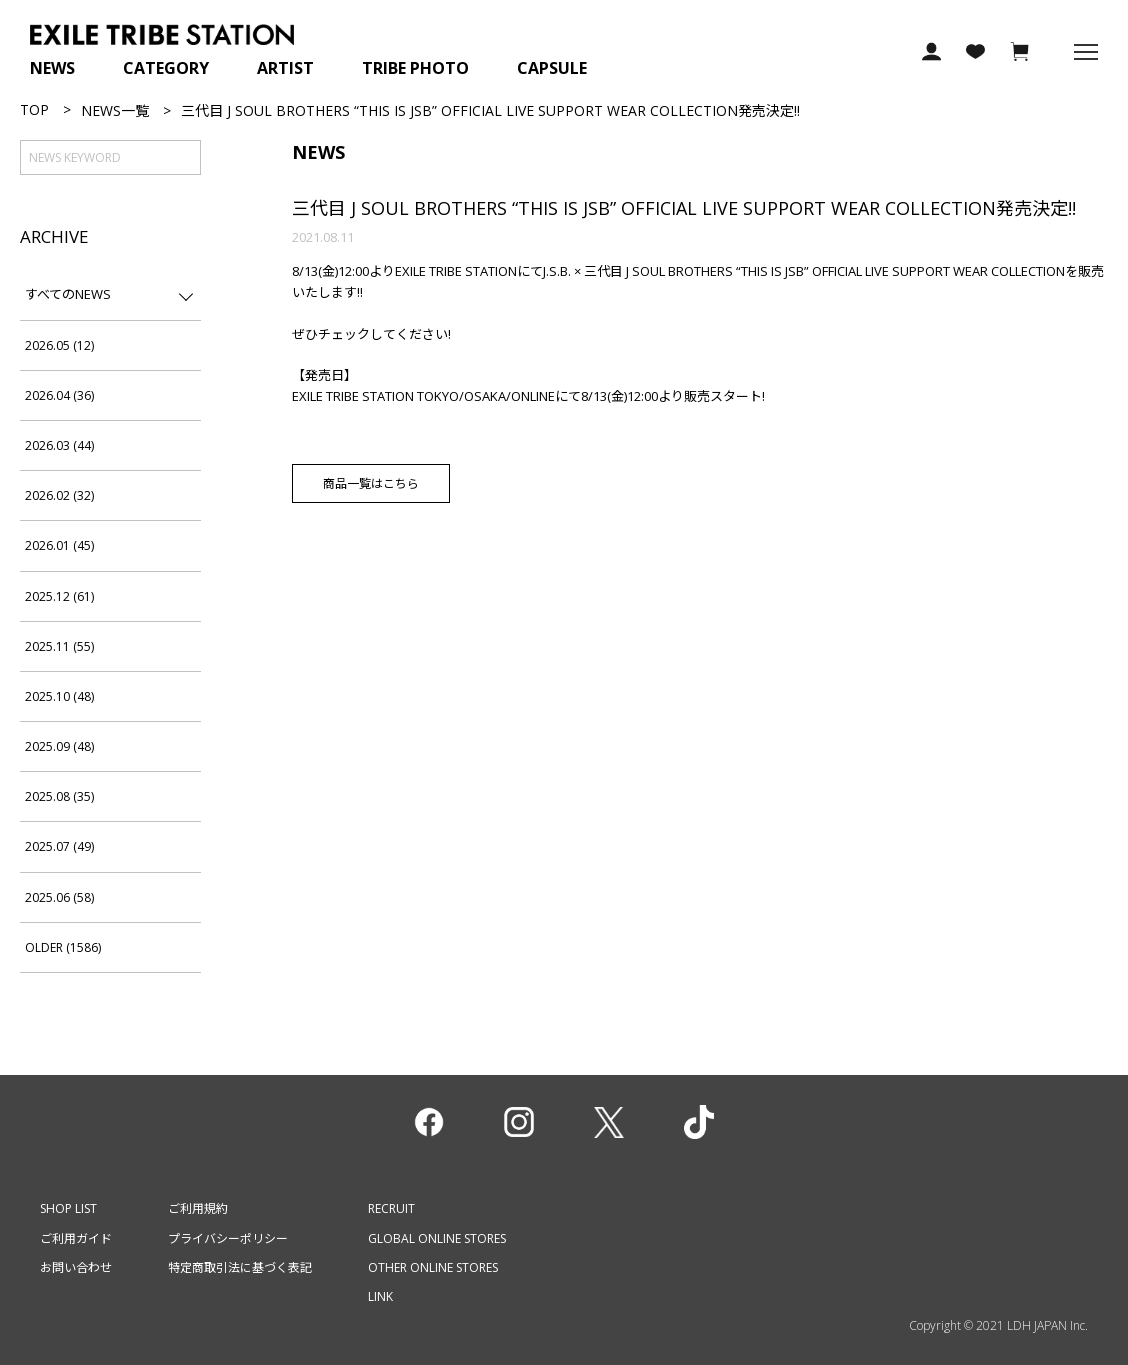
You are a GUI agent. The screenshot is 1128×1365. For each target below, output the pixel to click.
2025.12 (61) (59, 596)
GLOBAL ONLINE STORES (437, 1238)
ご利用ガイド (76, 1238)
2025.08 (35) (59, 796)
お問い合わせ (76, 1267)
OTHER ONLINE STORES (433, 1267)
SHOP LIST (68, 1208)
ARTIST (285, 68)
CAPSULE (552, 68)
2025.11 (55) (59, 646)
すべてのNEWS (68, 294)
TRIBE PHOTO (415, 68)
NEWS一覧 (115, 110)
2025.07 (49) (59, 846)
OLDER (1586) (63, 947)
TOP (34, 109)
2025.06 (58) (59, 897)
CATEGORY (166, 68)
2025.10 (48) (59, 696)
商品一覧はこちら (371, 483)
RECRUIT (391, 1208)
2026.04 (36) (59, 395)
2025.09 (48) (59, 746)
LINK (380, 1296)
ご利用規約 (198, 1208)
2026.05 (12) (59, 345)
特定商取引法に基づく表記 (240, 1267)
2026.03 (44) (59, 445)
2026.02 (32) (59, 495)
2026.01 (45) (59, 545)
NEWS (52, 68)
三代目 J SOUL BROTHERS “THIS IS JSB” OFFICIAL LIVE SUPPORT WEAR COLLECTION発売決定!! (684, 208)
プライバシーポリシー (228, 1238)
